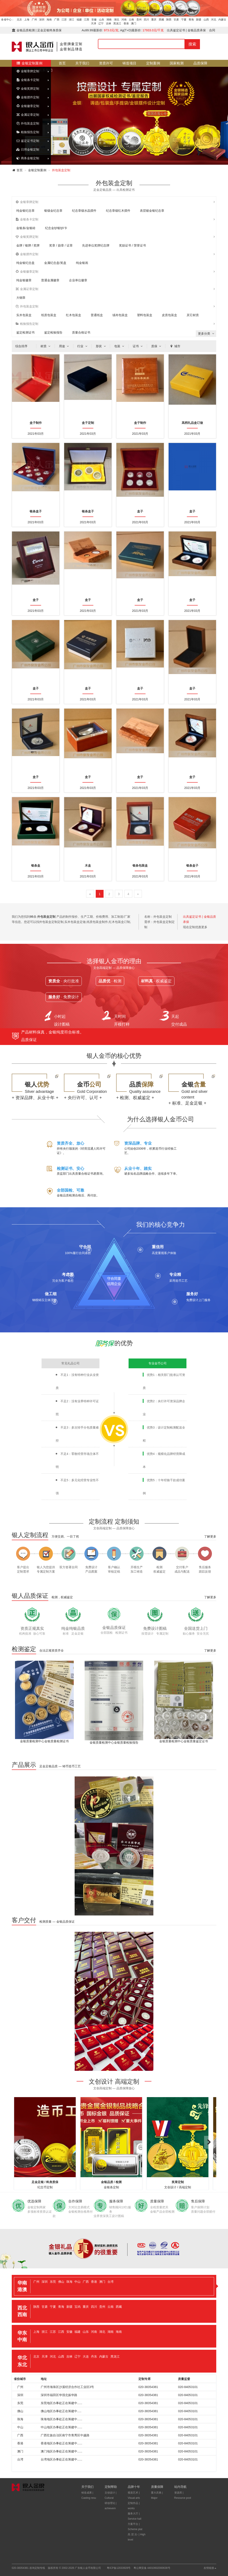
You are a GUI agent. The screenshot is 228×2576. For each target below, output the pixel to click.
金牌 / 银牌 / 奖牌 (28, 245)
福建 (79, 19)
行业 (82, 346)
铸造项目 (129, 63)
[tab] (114, 2286)
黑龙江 (117, 23)
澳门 (133, 23)
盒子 (140, 511)
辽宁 (101, 23)
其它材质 (193, 315)
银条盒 (35, 865)
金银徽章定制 (27, 106)
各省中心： (7, 19)
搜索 (192, 44)
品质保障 (200, 63)
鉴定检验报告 (53, 332)
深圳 (41, 19)
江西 (86, 19)
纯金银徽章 (24, 280)
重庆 (153, 19)
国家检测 (177, 63)
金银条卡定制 (27, 80)
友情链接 (210, 2567)
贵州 (139, 19)
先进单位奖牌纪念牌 (95, 245)
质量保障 (157, 2487)
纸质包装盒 (48, 315)
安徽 (94, 19)
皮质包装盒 (169, 315)
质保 (156, 346)
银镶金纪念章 (53, 210)
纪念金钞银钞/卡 (56, 228)
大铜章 (20, 297)
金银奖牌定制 (27, 88)
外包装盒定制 (27, 123)
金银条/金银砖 (25, 228)
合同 (212, 30)
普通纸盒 (97, 315)
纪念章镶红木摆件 (118, 210)
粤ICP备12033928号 (119, 2567)
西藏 (161, 19)
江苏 (64, 19)
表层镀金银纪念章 (152, 210)
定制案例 (153, 63)
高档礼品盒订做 (192, 422)
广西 (56, 19)
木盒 (88, 865)
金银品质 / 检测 (111, 2182)
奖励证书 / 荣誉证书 (132, 245)
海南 (49, 19)
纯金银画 (82, 263)
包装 (119, 346)
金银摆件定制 (27, 97)
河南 (124, 19)
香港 (126, 23)
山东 (101, 19)
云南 (131, 19)
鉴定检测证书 (25, 332)
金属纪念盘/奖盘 (55, 263)
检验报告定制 (27, 132)
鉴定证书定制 (27, 141)
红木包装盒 (73, 315)
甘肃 (176, 19)
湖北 (116, 19)
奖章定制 (178, 2182)
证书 (138, 346)
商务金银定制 (27, 158)
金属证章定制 (27, 114)
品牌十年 (134, 2487)
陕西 (168, 19)
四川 (146, 19)
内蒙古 (222, 19)
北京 (19, 19)
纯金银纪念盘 (25, 263)
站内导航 (180, 2487)
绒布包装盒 (120, 315)
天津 (93, 23)
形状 (101, 346)
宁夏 (183, 19)
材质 (45, 346)
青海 (191, 19)
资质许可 (106, 63)
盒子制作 (36, 422)
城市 (174, 346)
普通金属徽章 (50, 280)
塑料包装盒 (144, 315)
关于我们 (82, 63)
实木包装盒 (24, 315)
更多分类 (206, 333)
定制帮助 (111, 2487)
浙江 (71, 19)
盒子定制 (88, 422)
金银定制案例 (29, 63)
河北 (213, 19)
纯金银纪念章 (25, 210)
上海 (26, 19)
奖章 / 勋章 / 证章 (60, 245)
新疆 (198, 19)
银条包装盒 (140, 865)
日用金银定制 (27, 149)
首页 (62, 63)
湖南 (109, 19)
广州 (34, 19)
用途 (64, 346)
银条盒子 (36, 511)
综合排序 (21, 346)
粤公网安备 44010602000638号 (152, 2567)
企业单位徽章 (78, 280)
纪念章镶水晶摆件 (84, 210)
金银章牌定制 (27, 71)
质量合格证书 (81, 332)
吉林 (108, 23)
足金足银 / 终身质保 (45, 2182)
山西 (206, 19)
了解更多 (210, 1536)
